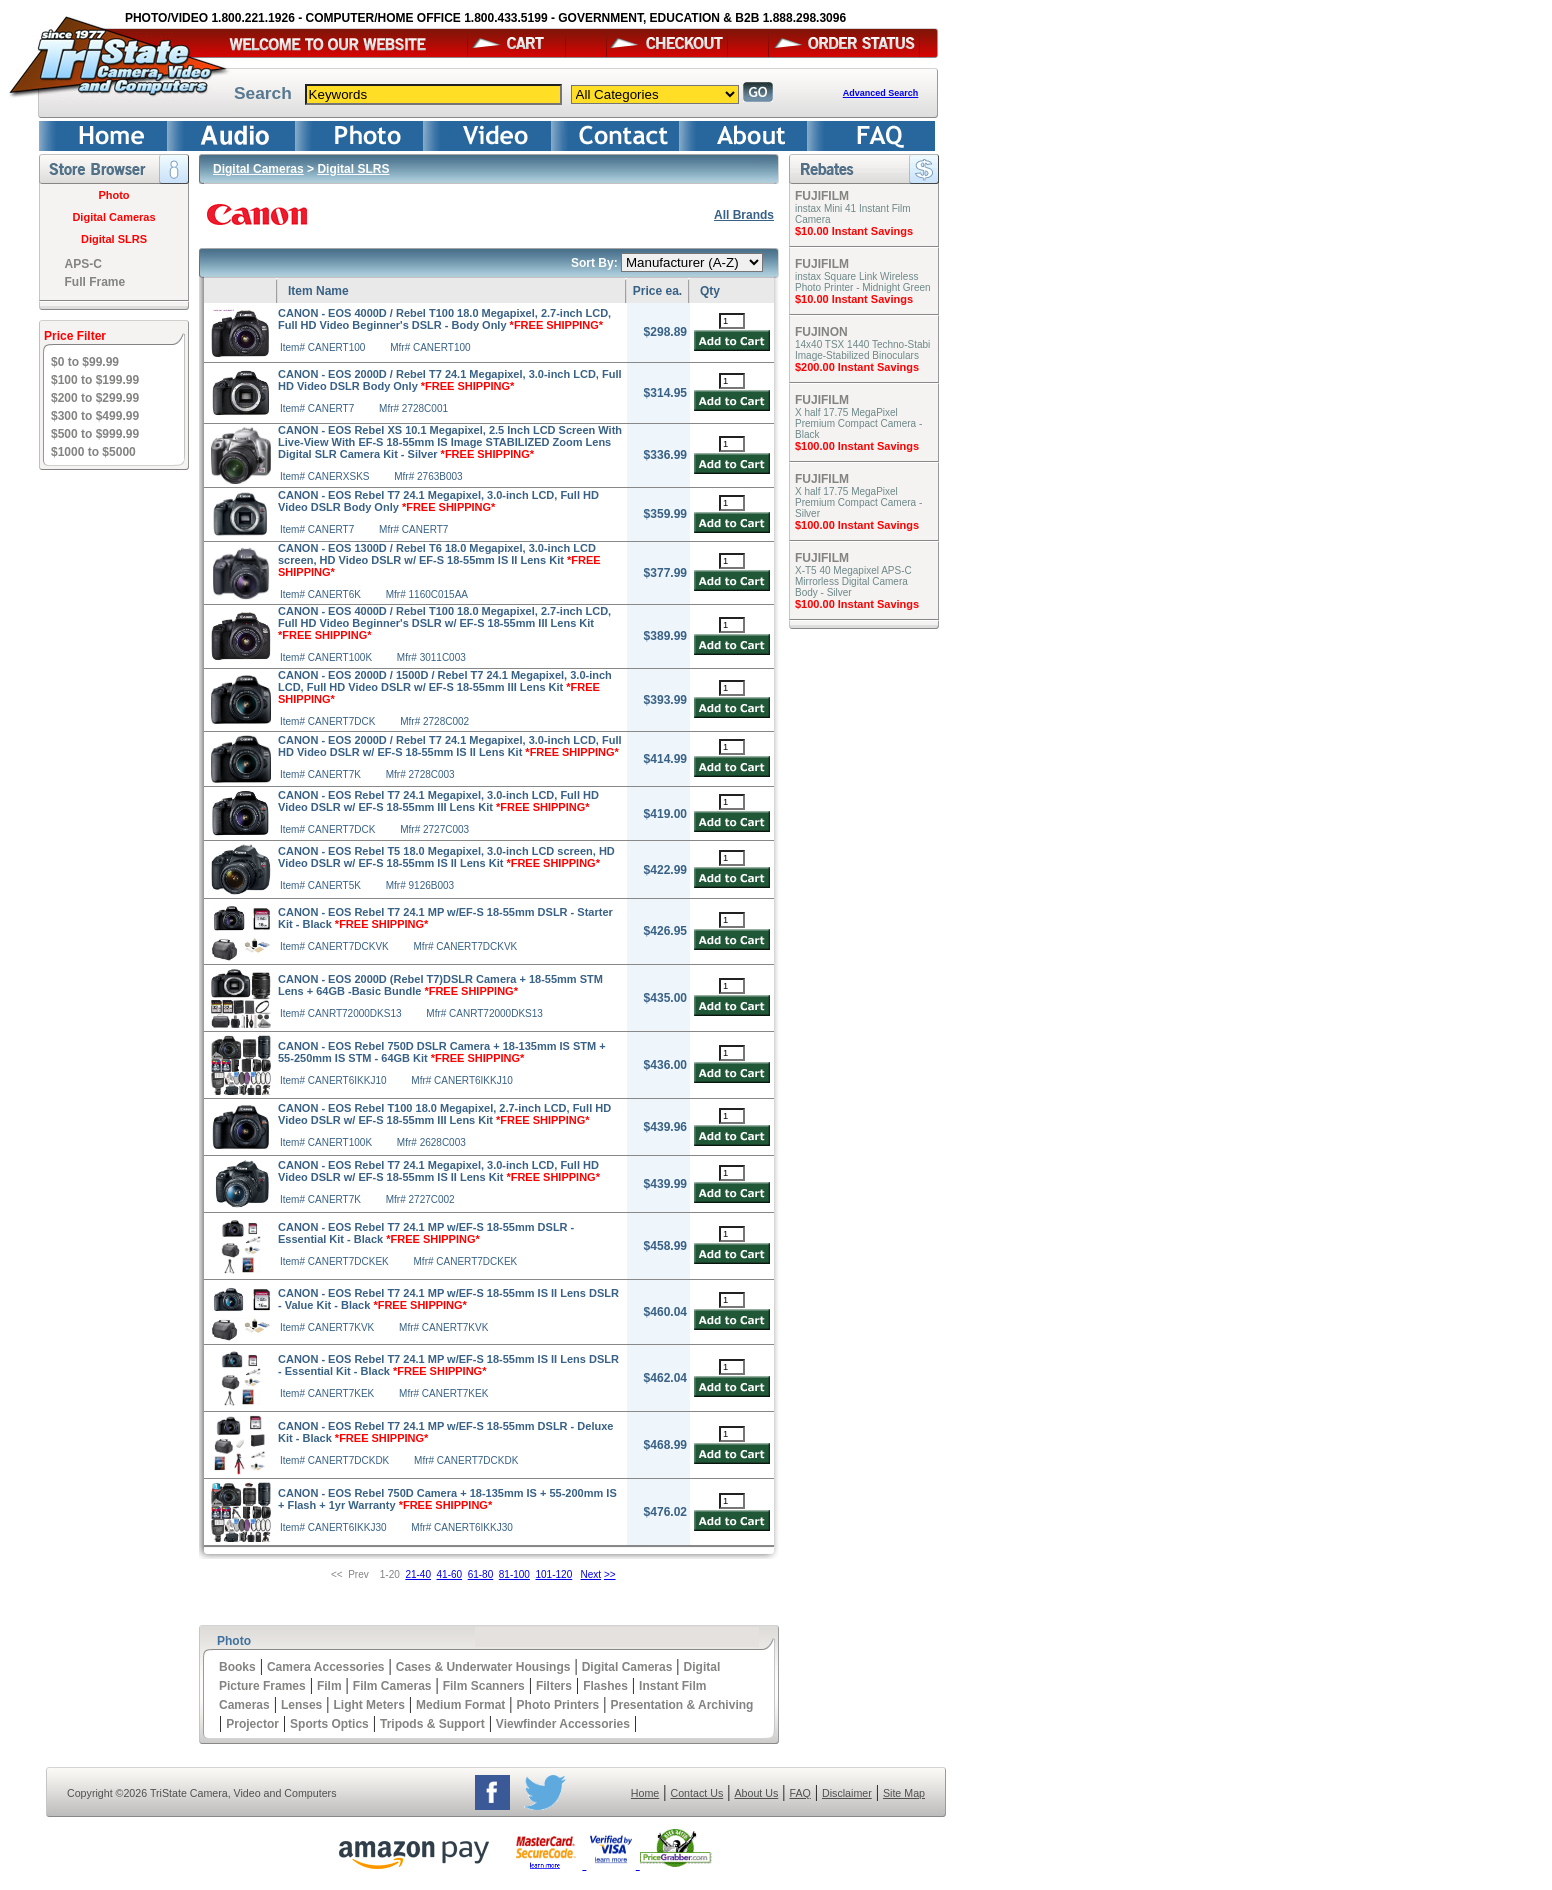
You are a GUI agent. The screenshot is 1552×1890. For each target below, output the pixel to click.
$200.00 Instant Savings (857, 367)
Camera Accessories (326, 1667)
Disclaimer (847, 1793)
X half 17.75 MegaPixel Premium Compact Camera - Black (858, 423)
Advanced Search (881, 93)
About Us (756, 1793)
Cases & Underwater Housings (483, 1667)
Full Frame (95, 282)
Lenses (301, 1705)
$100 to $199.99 (95, 380)
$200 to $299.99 (95, 398)
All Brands (744, 215)
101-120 (554, 1574)
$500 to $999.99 (95, 434)
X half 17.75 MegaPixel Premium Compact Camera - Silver (858, 502)
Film (329, 1686)
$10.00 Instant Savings (854, 231)
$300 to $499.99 (95, 416)
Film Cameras (392, 1686)
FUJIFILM (822, 196)
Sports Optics (329, 1724)
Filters (554, 1686)
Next (591, 1574)
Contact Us (697, 1793)
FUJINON (821, 332)
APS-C (83, 264)
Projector (252, 1724)
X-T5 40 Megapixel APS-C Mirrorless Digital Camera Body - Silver (853, 581)
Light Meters (368, 1705)
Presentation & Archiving (681, 1705)
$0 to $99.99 (85, 362)
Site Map (904, 1793)
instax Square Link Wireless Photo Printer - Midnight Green (863, 282)
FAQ (799, 1793)
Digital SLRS (114, 239)
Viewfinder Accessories (563, 1724)
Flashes (605, 1686)
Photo (113, 195)
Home (645, 1793)
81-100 (514, 1574)
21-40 (418, 1574)
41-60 (450, 1574)
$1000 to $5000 (93, 452)
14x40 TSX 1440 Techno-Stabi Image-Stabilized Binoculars (862, 350)
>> (610, 1574)
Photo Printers (558, 1705)
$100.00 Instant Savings (857, 446)
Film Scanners (484, 1686)
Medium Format (460, 1705)
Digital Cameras (113, 217)
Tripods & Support (432, 1724)
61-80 (481, 1574)
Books (237, 1667)
